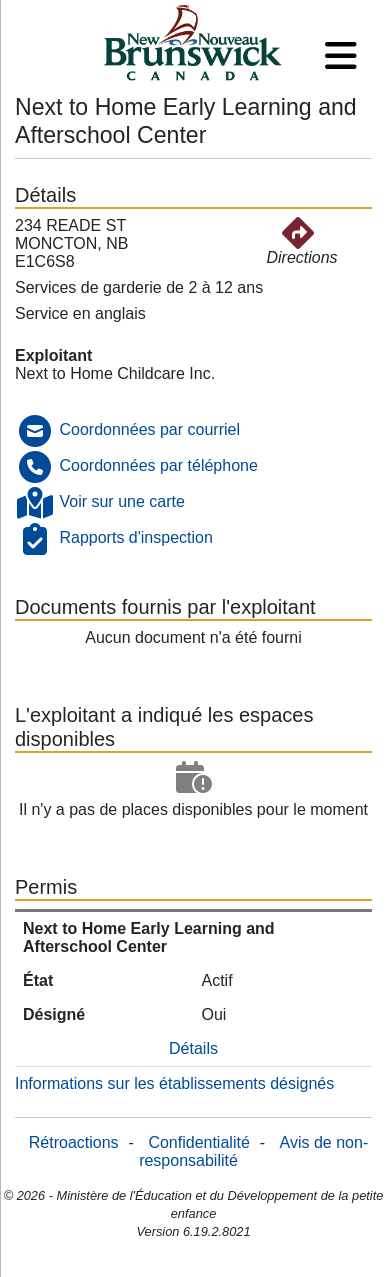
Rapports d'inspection (135, 537)
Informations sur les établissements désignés (174, 1083)
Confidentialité (198, 1142)
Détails (193, 1048)
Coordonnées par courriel (149, 429)
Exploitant (53, 355)
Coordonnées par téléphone (158, 465)
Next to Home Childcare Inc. (115, 373)
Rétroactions (74, 1142)
